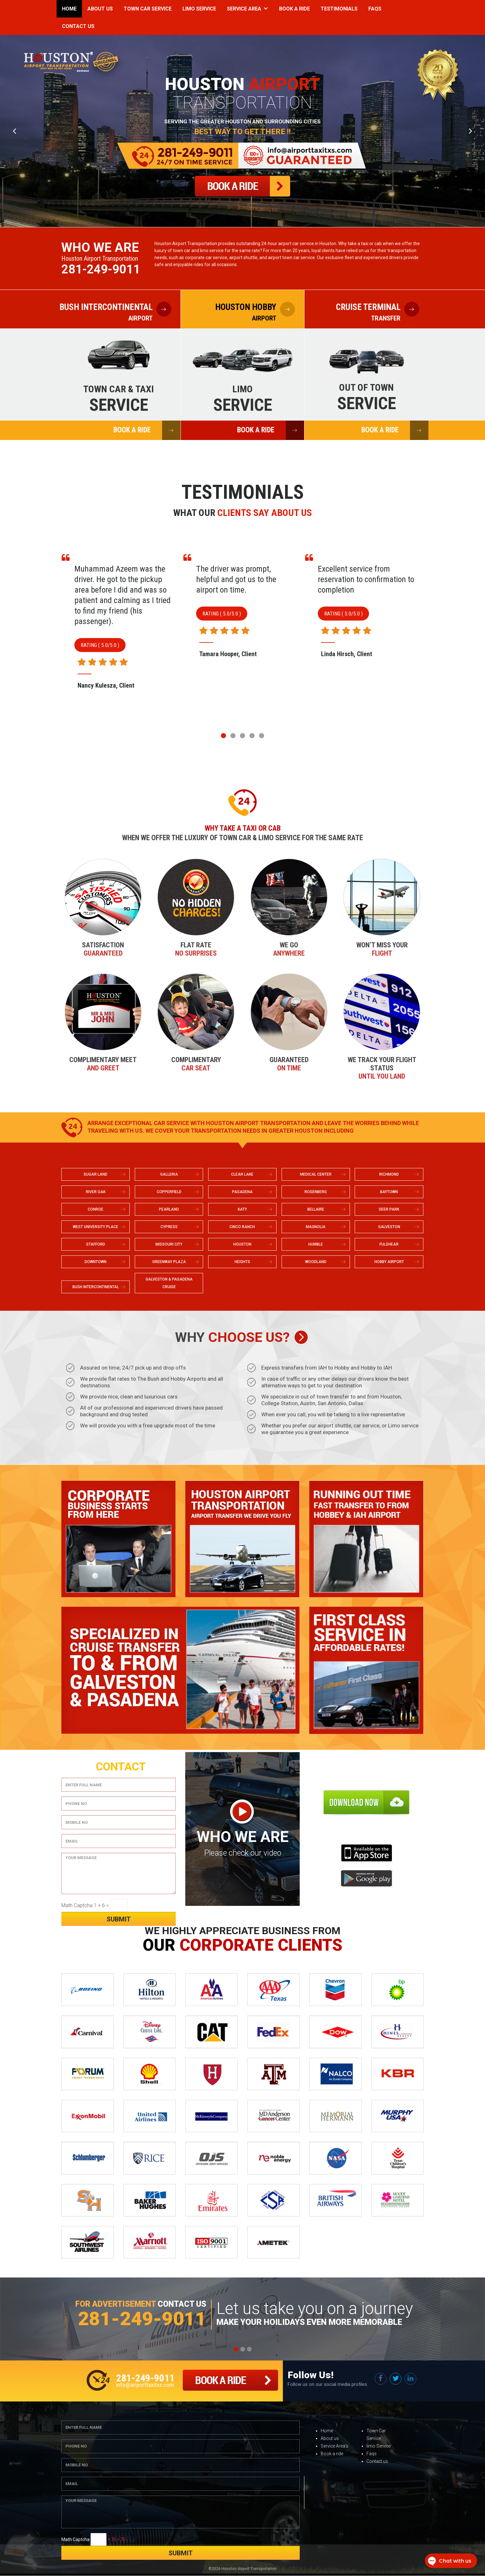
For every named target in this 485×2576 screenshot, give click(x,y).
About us (330, 2438)
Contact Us (78, 26)
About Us (100, 9)
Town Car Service (148, 9)
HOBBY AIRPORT (389, 1262)
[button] (223, 736)
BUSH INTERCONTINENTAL (95, 1287)
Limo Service (199, 9)
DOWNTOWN (95, 1262)
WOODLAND (315, 1262)
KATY (242, 1209)
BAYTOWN (389, 1192)
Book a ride (332, 2453)
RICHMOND (389, 1174)
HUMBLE (315, 1244)
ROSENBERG (315, 1192)
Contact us (377, 2461)
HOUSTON (242, 1244)
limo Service (378, 2446)
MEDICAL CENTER (315, 1174)
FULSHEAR (389, 1244)
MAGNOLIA (315, 1227)
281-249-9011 (100, 269)
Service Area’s (335, 2446)
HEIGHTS (242, 1262)
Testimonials (339, 9)
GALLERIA (169, 1174)
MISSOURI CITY (168, 1244)
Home (69, 9)
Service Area (244, 9)
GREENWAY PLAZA (169, 1262)
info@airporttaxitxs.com (145, 2385)
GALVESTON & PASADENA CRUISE (169, 1283)
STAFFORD (95, 1244)
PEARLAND (169, 1209)
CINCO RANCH (242, 1227)
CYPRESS (169, 1227)
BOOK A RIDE (147, 430)
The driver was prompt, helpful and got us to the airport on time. (358, 579)
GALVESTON (389, 1227)
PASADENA (242, 1192)
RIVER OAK (96, 1192)
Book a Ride (294, 9)
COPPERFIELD (169, 1192)
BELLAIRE (315, 1209)
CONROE (95, 1209)
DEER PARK (389, 1209)
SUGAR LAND (95, 1174)
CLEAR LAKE (242, 1174)
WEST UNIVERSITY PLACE (95, 1227)
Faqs (374, 9)
